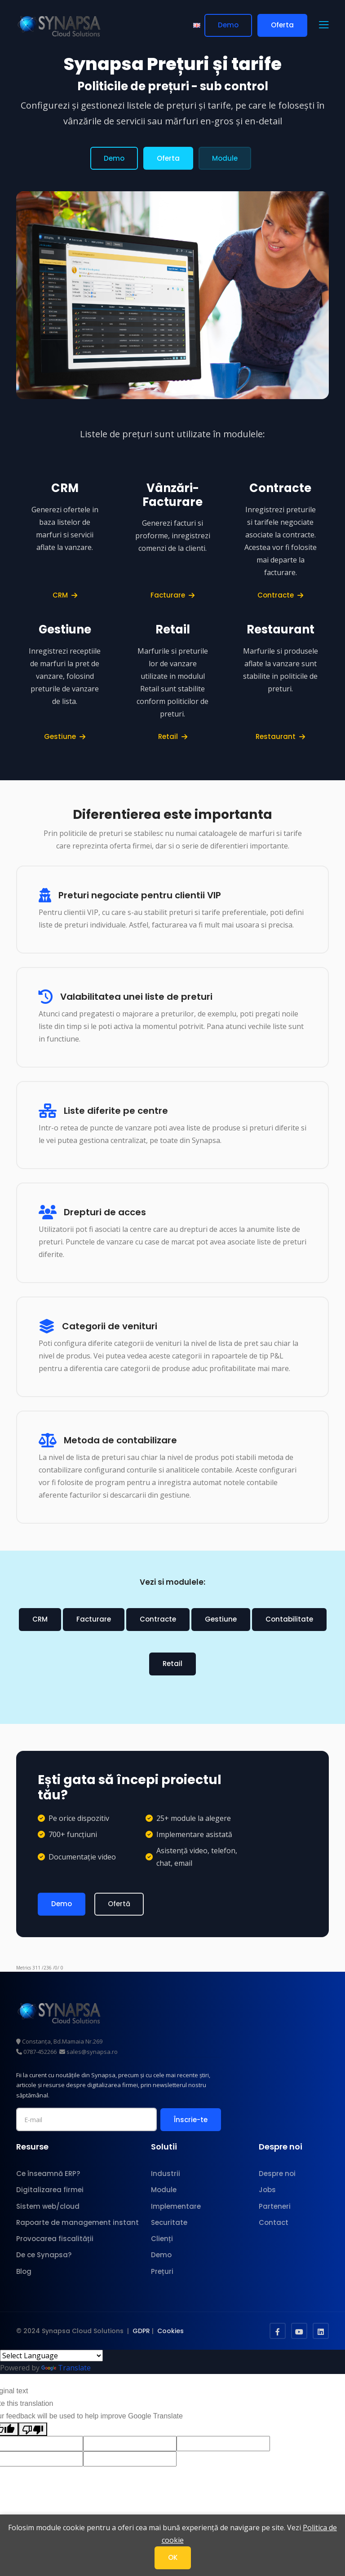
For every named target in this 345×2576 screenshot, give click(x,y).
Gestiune (64, 736)
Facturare (172, 595)
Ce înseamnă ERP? (48, 2172)
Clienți (162, 2237)
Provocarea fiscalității (54, 2237)
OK (172, 2557)
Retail (172, 736)
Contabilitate (289, 1619)
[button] (324, 25)
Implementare (176, 2205)
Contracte (280, 595)
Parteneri (275, 2205)
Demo (228, 25)
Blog (23, 2270)
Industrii (165, 2172)
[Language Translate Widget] (51, 2355)
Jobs (267, 2189)
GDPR (141, 2329)
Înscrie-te (191, 2118)
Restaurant (280, 736)
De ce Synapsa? (43, 2254)
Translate (66, 2367)
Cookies (170, 2329)
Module (225, 158)
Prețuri (162, 2270)
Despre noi (277, 2172)
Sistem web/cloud (48, 2205)
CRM (65, 595)
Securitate (169, 2221)
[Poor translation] (32, 2428)
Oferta (282, 25)
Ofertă (119, 1903)
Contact (273, 2221)
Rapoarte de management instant (77, 2221)
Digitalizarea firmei (50, 2189)
